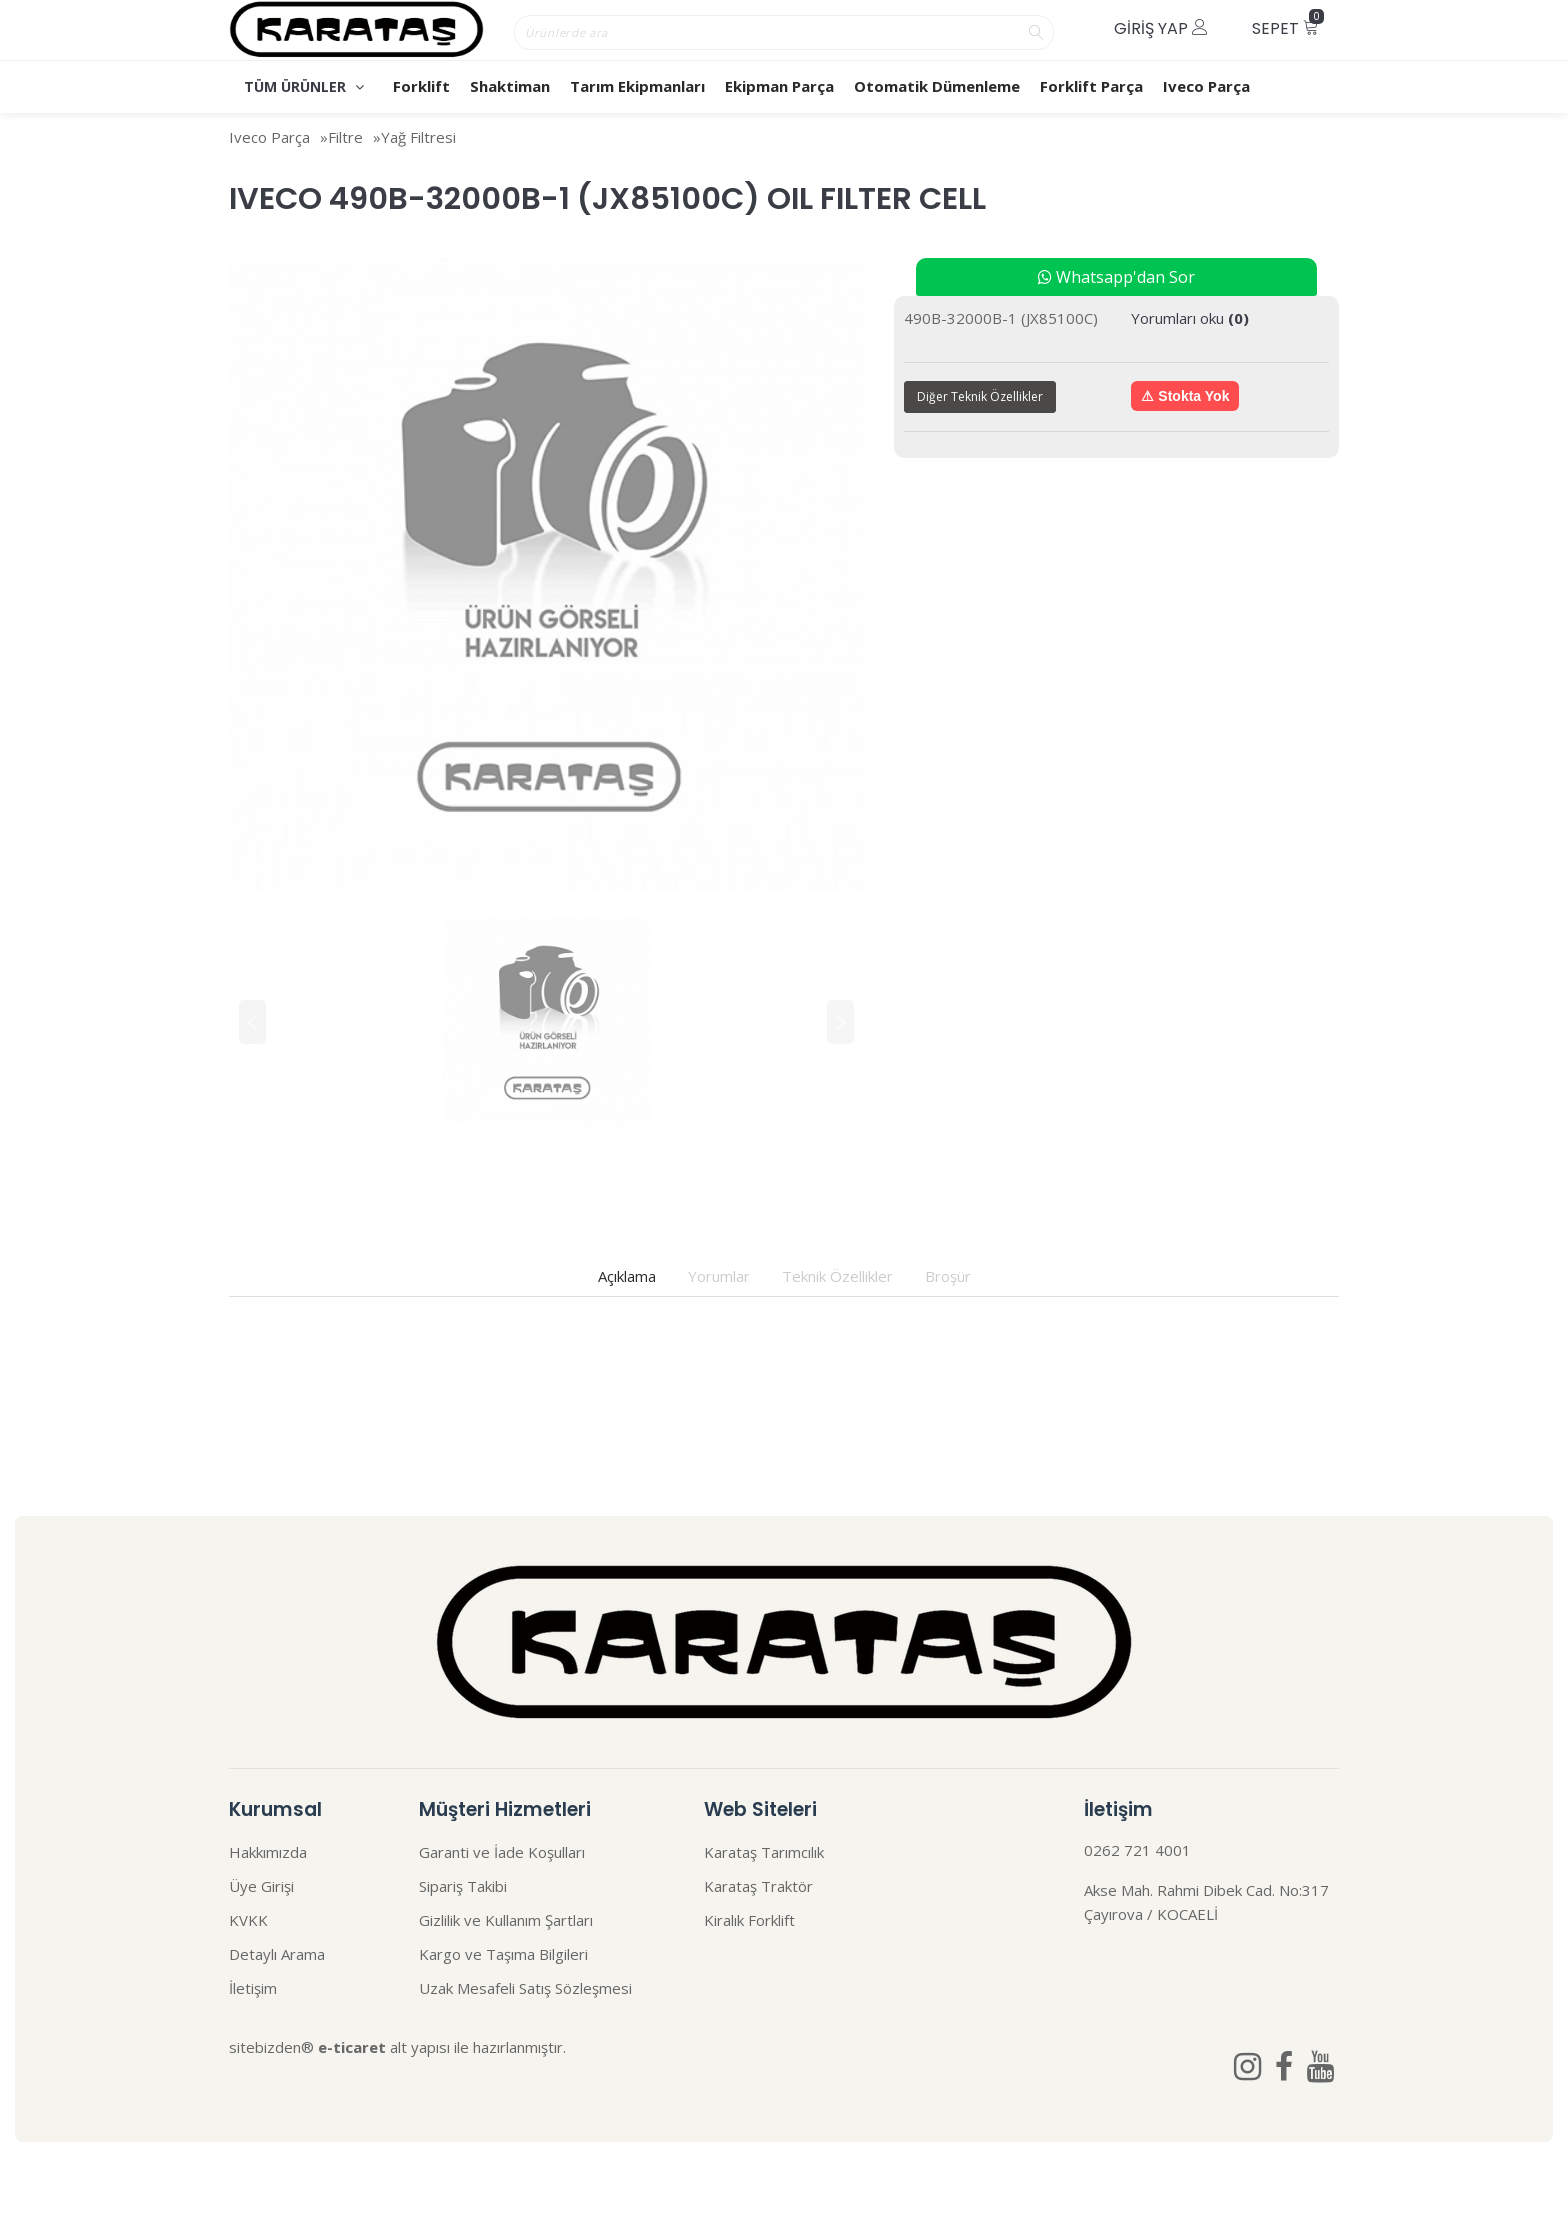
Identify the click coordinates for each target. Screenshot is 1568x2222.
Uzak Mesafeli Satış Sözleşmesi (525, 1988)
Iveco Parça (1206, 86)
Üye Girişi (261, 1886)
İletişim (253, 1988)
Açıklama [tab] (627, 1276)
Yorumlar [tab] (719, 1276)
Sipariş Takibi (463, 1886)
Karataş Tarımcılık (764, 1852)
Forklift (421, 86)
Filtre (345, 137)
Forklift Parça (1091, 86)
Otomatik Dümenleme (937, 86)
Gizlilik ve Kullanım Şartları (506, 1920)
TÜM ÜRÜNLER (304, 86)
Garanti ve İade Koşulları (502, 1852)
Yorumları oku (1190, 318)
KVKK (248, 1920)
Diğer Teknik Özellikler (980, 396)
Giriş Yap (1161, 28)
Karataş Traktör (758, 1886)
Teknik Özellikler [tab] (837, 1276)
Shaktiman (510, 86)
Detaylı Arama (277, 1954)
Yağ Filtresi (418, 137)
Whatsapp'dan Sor (1116, 277)
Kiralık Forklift (749, 1920)
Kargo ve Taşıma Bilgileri (503, 1954)
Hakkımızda (268, 1852)
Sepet (1288, 24)
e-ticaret (352, 2047)
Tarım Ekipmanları (637, 86)
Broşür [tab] (948, 1276)
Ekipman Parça (779, 86)
